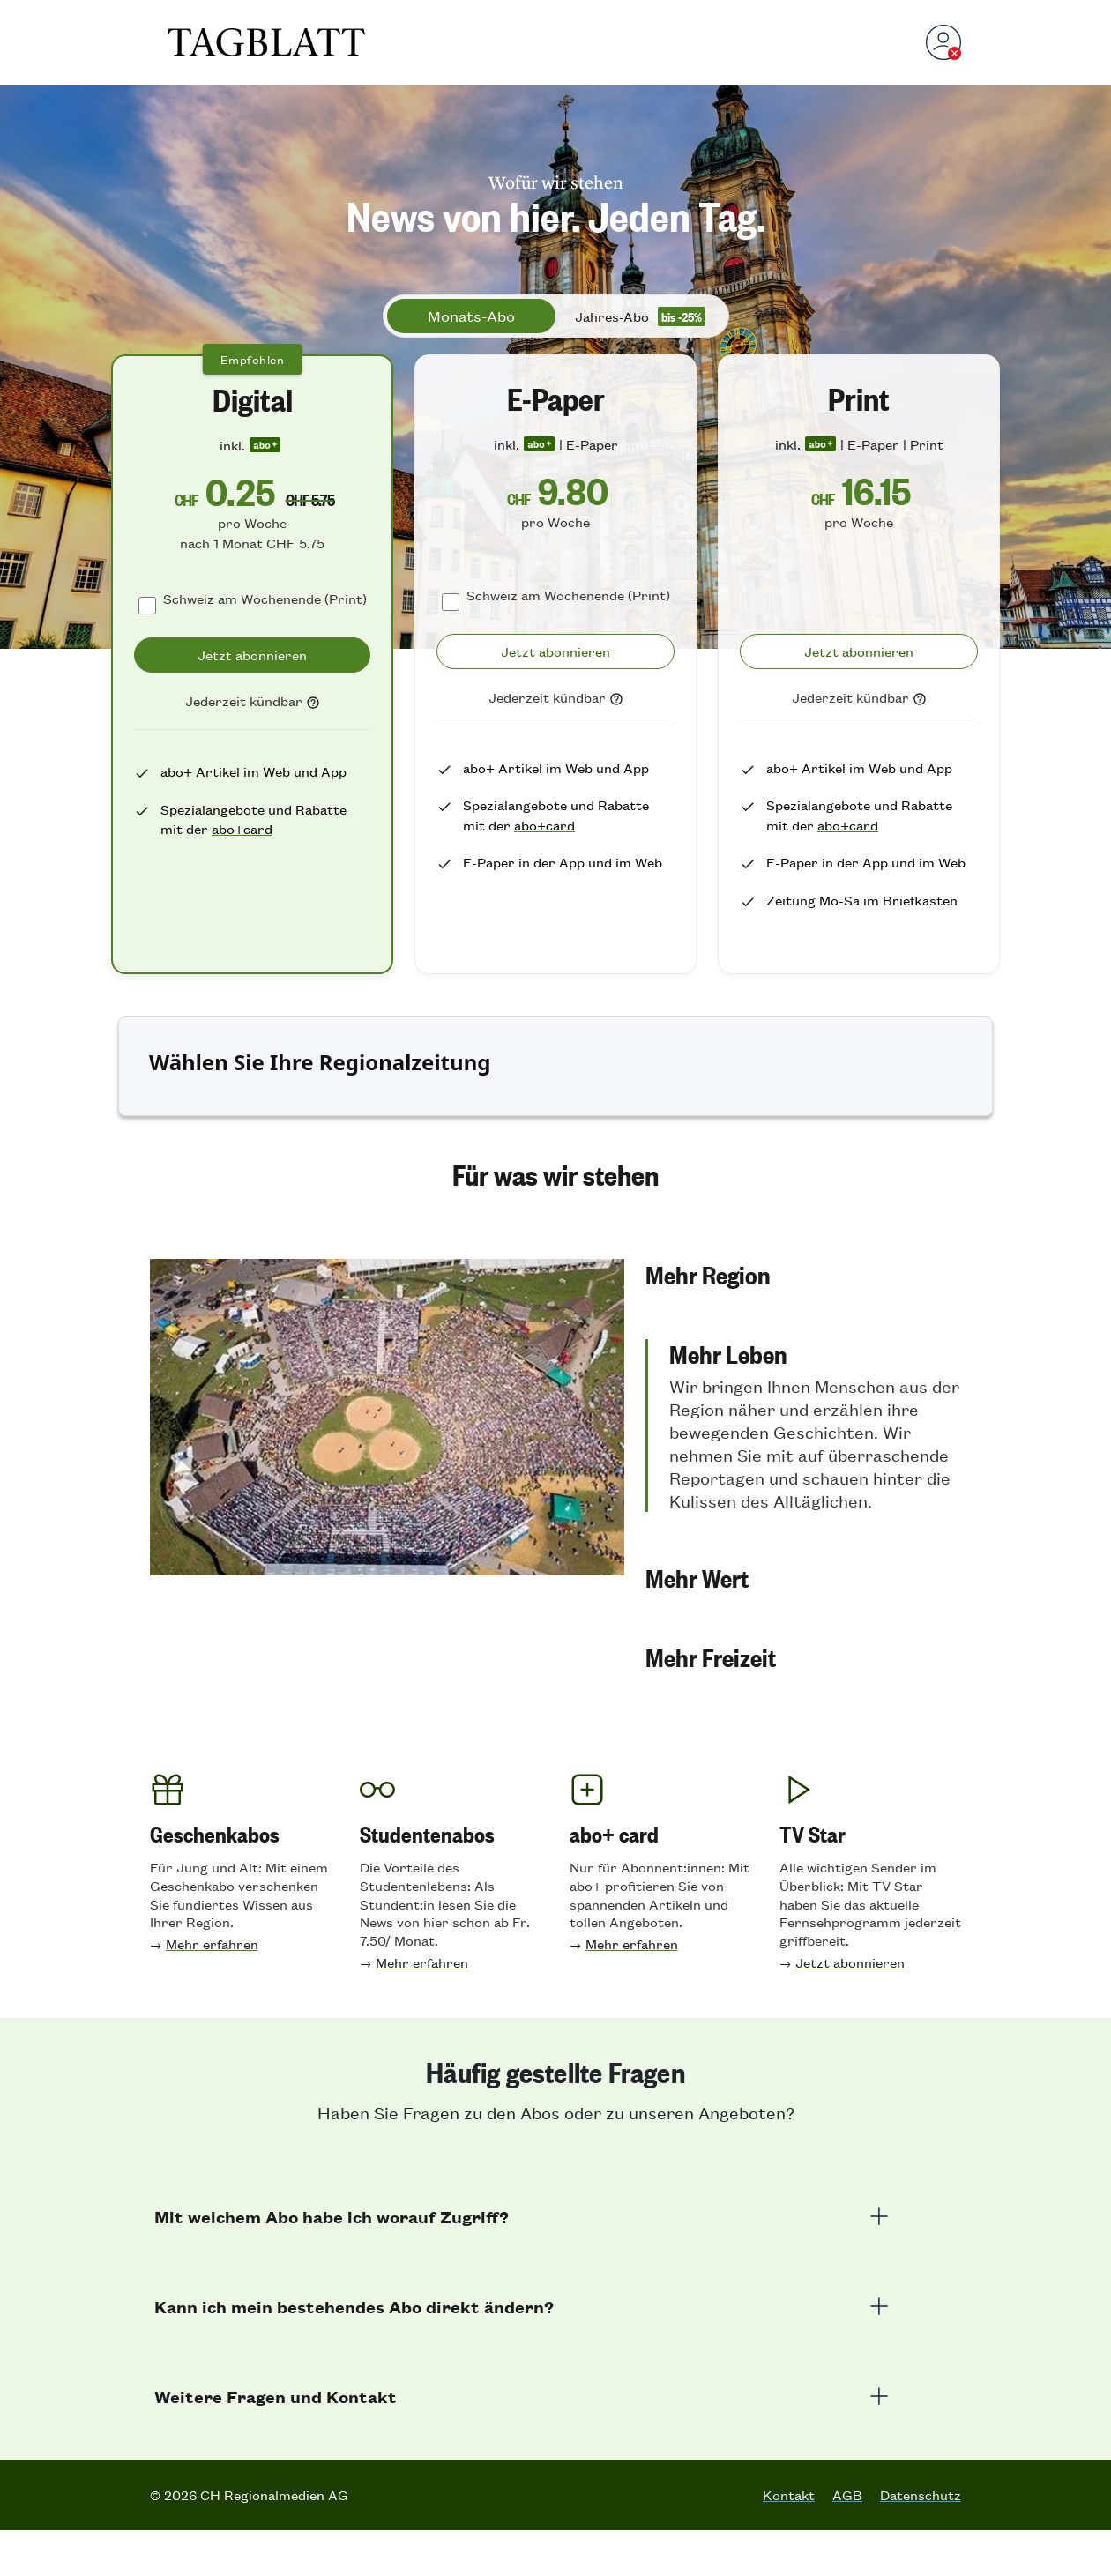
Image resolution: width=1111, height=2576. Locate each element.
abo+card (242, 828)
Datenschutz (920, 2541)
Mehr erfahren (212, 1989)
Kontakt (789, 2541)
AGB (847, 2541)
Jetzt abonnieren (850, 2008)
